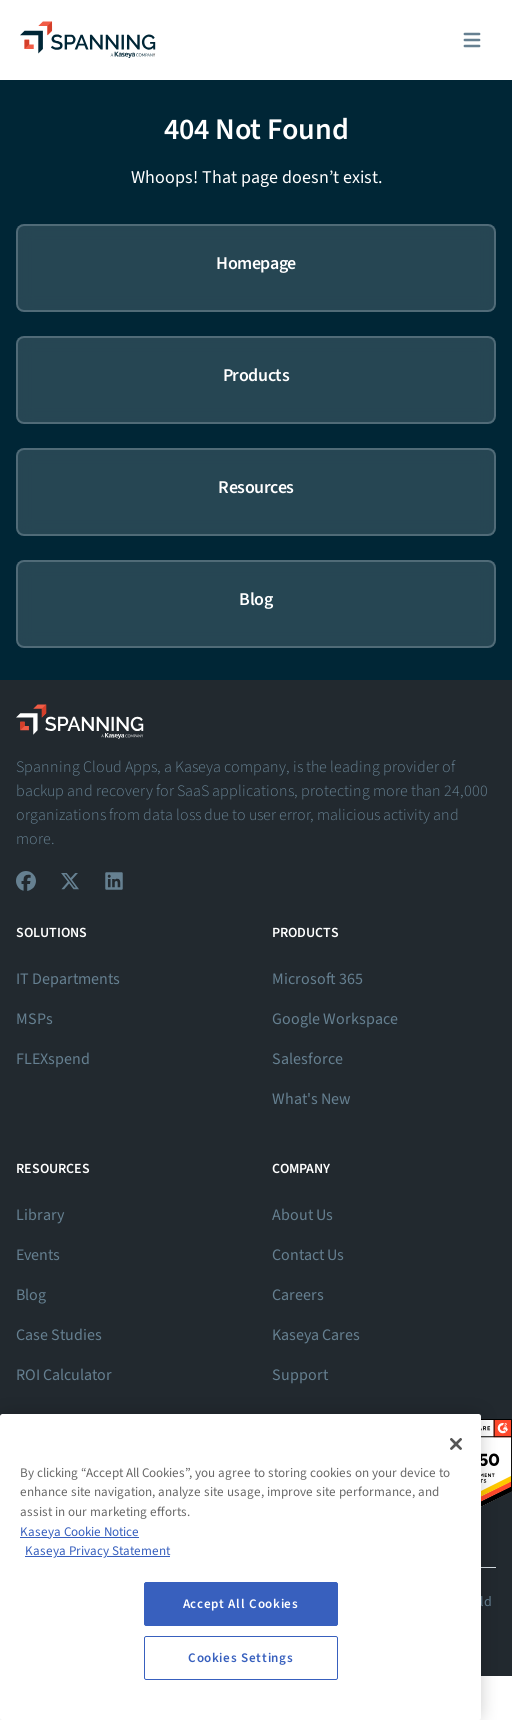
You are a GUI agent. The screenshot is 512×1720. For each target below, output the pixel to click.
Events (38, 1255)
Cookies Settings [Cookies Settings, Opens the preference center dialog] (241, 1658)
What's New (311, 1099)
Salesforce (307, 1059)
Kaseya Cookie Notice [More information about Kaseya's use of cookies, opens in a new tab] (79, 1532)
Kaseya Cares (316, 1335)
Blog (31, 1295)
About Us (302, 1215)
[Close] (456, 1444)
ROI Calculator (64, 1375)
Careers (298, 1295)
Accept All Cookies (241, 1604)
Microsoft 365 (317, 979)
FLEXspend (53, 1059)
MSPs (34, 1019)
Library (40, 1215)
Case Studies (59, 1335)
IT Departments (68, 979)
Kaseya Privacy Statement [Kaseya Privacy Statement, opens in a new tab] (97, 1551)
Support (300, 1375)
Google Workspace (335, 1019)
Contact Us (308, 1255)
